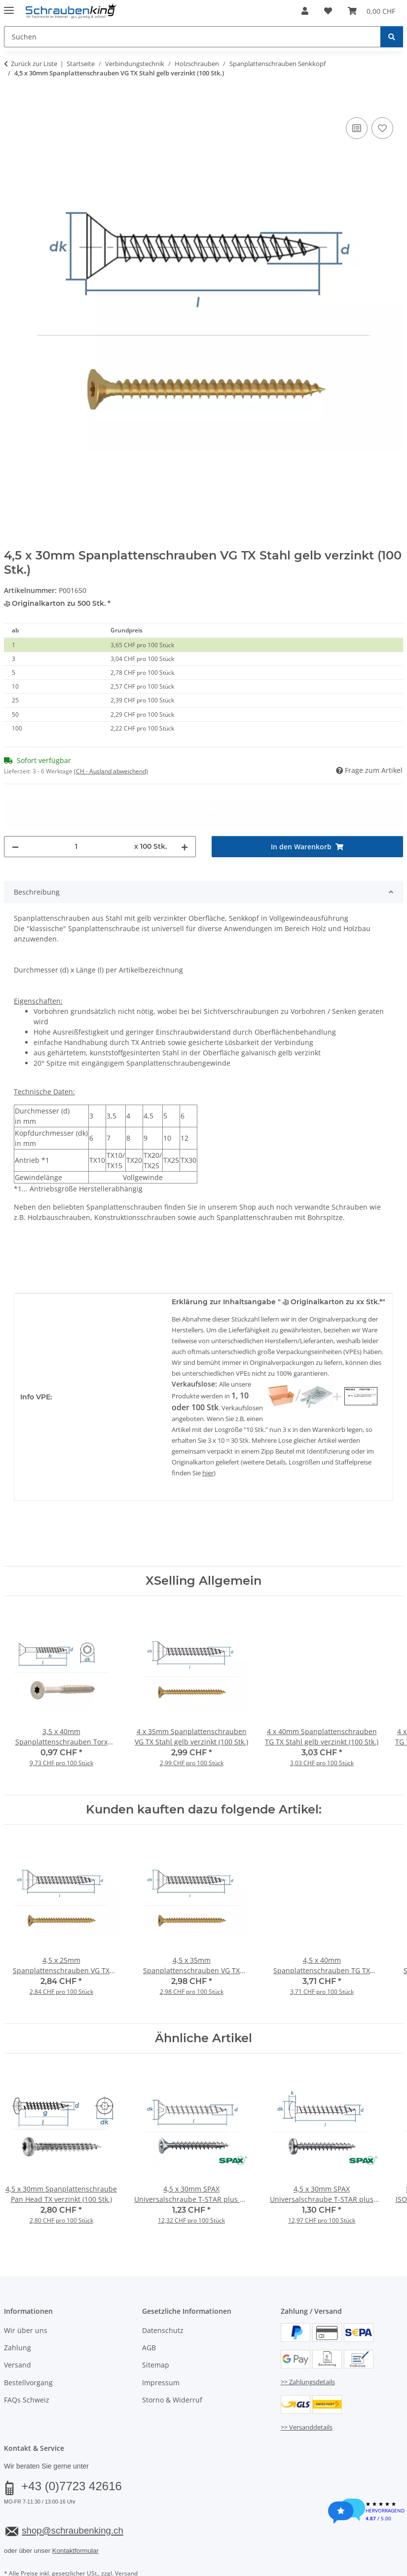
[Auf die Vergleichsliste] (357, 128)
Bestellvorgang (28, 2346)
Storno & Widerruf (172, 2363)
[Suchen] (391, 36)
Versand (17, 2329)
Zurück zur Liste (34, 63)
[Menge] (76, 811)
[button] (305, 11)
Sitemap (155, 2329)
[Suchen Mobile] (192, 36)
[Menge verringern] (15, 811)
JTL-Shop (359, 2562)
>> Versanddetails (307, 2391)
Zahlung (17, 2311)
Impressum (161, 2346)
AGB (149, 2311)
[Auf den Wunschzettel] (382, 128)
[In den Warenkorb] (12, 104)
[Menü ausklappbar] (9, 6)
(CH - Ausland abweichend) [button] (111, 771)
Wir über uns (25, 2294)
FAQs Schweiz (26, 2363)
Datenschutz (163, 2294)
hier (208, 1437)
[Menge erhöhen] (184, 811)
